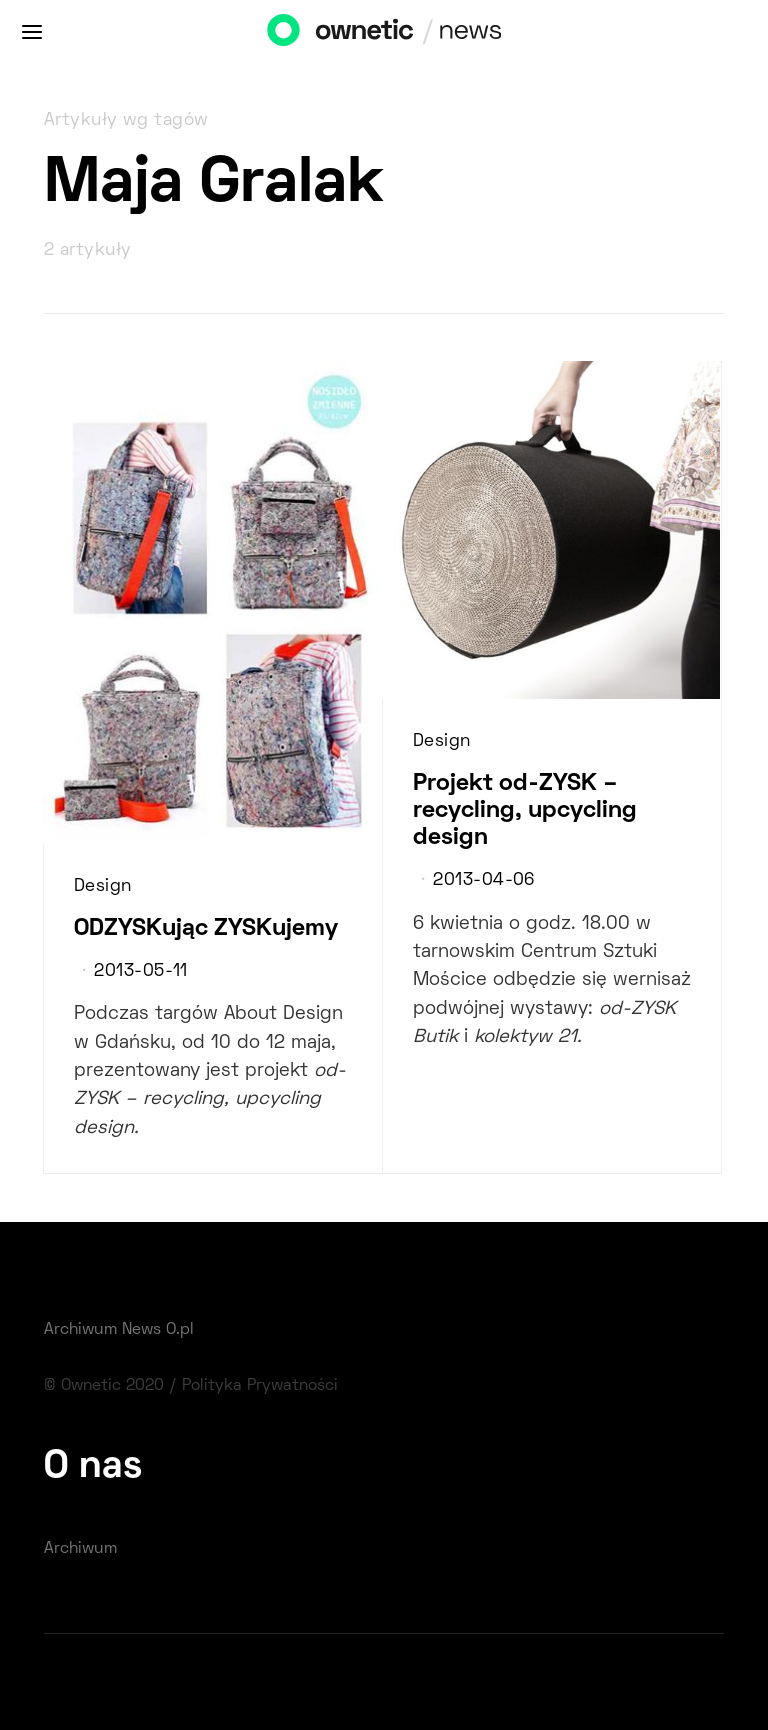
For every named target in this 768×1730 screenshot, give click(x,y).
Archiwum (80, 1549)
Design (103, 887)
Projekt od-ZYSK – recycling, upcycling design (525, 811)
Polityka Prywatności (260, 1386)
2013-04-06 (483, 881)
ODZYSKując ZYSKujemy (206, 929)
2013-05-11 (140, 972)
